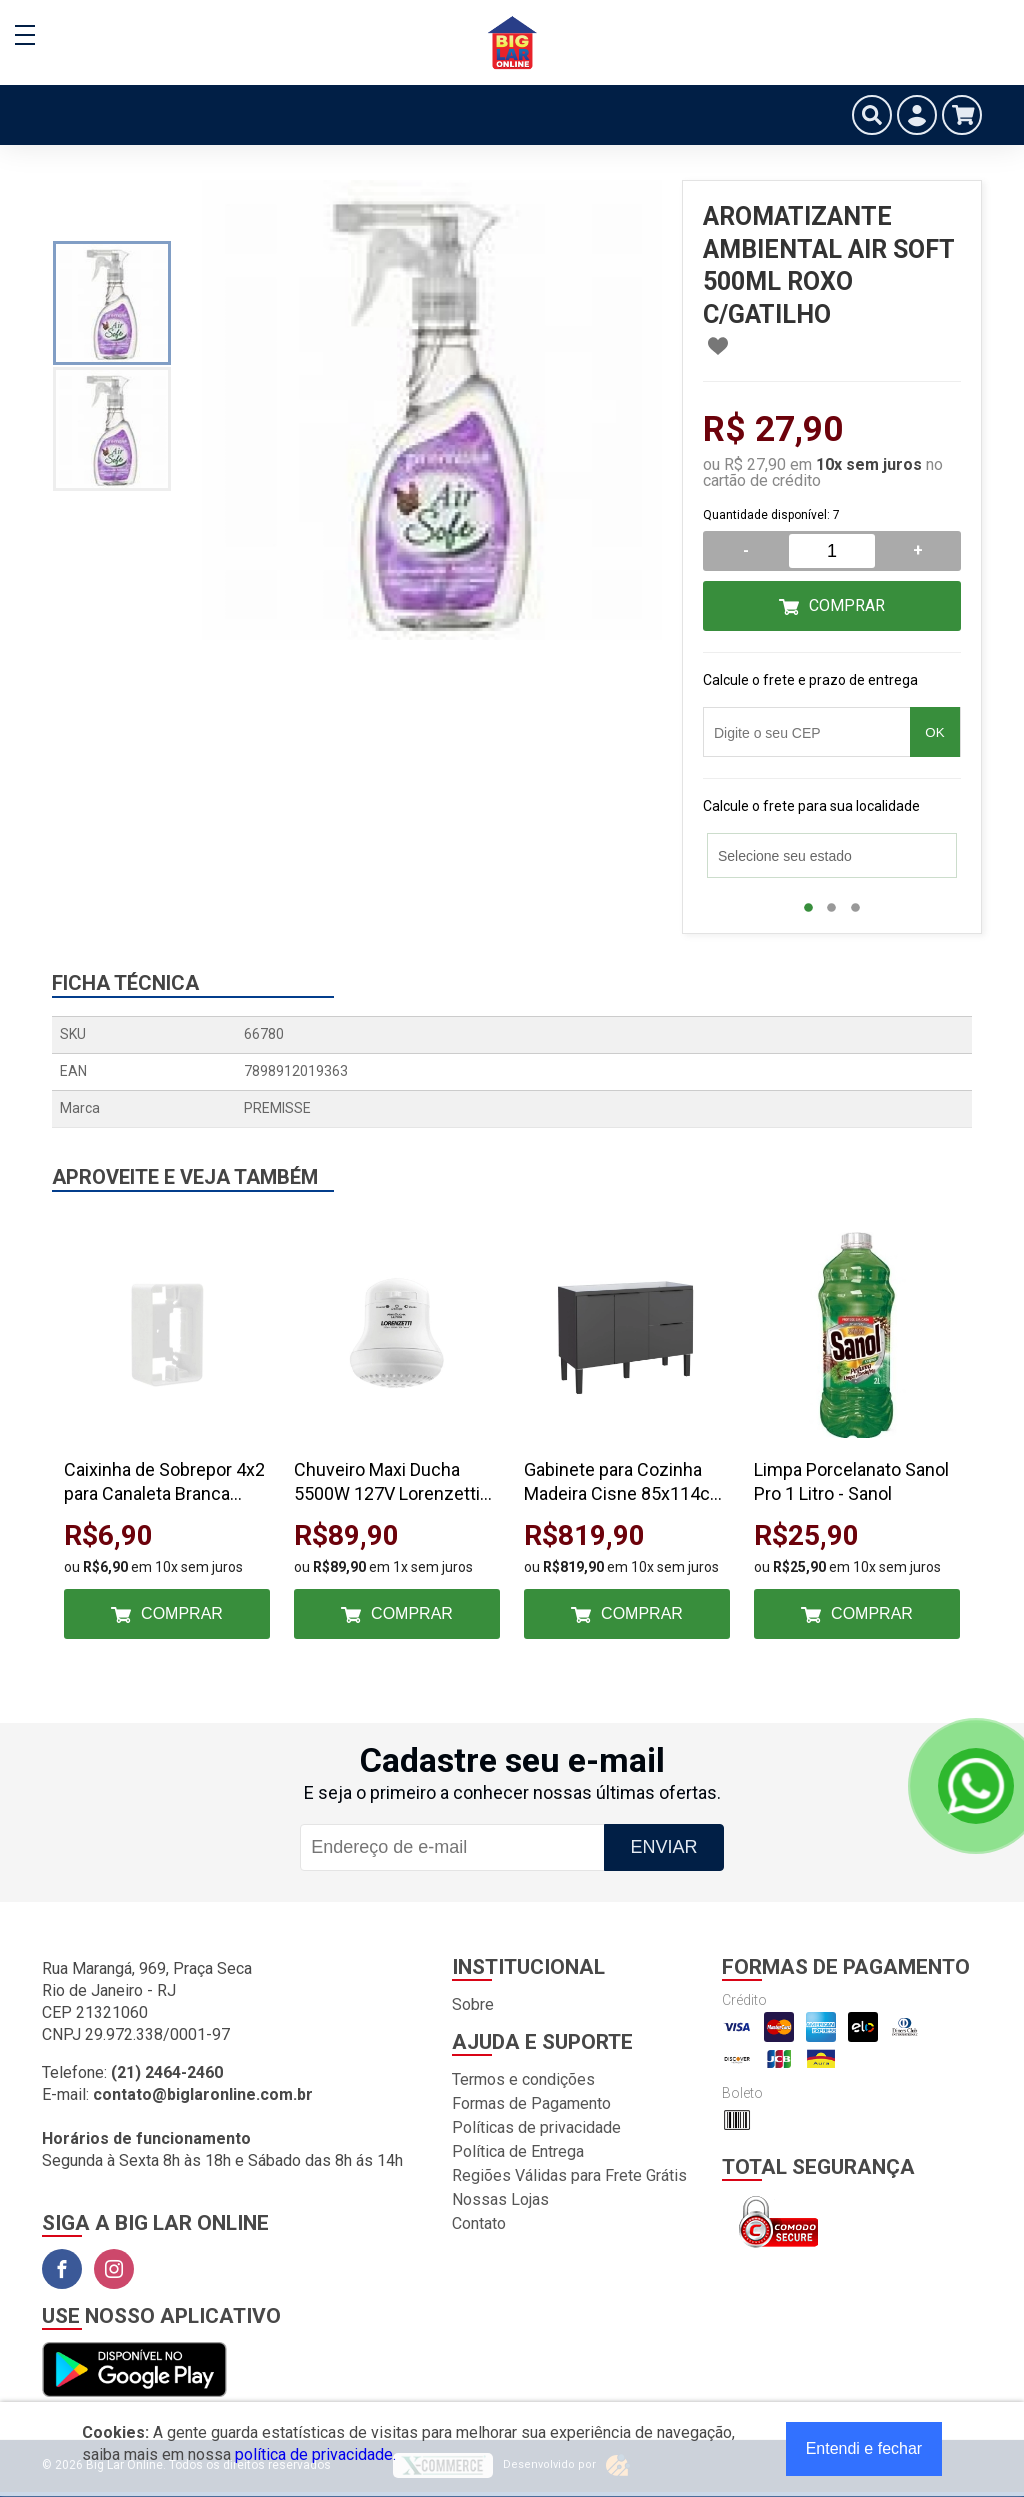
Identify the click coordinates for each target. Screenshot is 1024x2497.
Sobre (473, 2004)
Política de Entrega (518, 2151)
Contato (479, 2223)
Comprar (847, 605)
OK (934, 732)
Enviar (663, 1847)
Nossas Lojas (500, 2199)
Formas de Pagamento (531, 2103)
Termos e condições (523, 2079)
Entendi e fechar (864, 2448)
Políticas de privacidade (536, 2127)
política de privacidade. (315, 2454)
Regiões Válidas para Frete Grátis (569, 2175)
